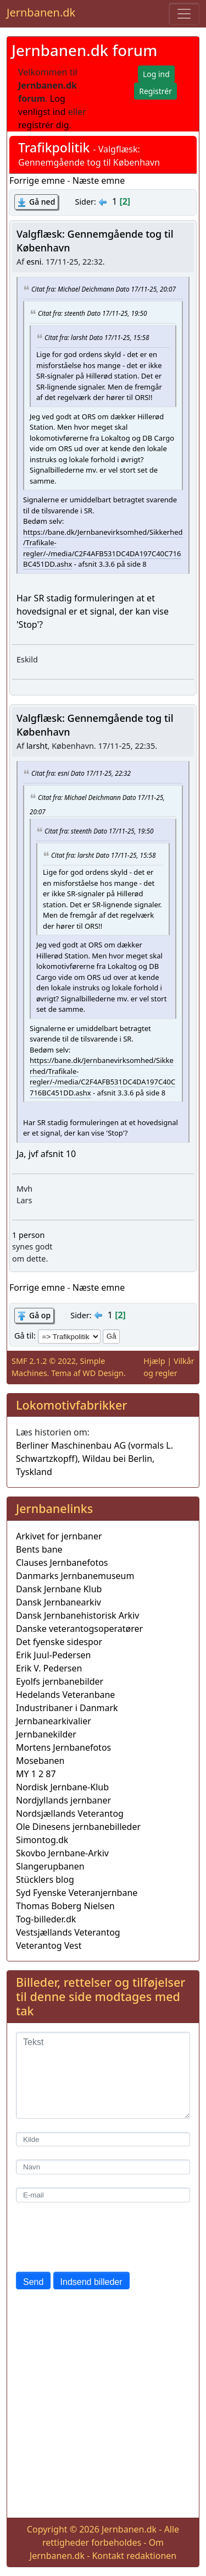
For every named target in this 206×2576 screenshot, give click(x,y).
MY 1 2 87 (36, 1774)
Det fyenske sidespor (59, 1642)
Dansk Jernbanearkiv (58, 1602)
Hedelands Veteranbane (65, 1695)
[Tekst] (103, 2075)
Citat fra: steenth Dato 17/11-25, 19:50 (92, 313)
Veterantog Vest (48, 1945)
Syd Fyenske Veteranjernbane (76, 1893)
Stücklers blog (45, 1879)
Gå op (40, 1315)
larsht (37, 746)
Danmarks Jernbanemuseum (75, 1576)
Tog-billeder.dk (46, 1919)
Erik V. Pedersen (49, 1668)
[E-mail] (103, 2195)
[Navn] (103, 2167)
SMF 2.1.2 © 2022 (44, 1361)
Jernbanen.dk (41, 12)
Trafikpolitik (54, 147)
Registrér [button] (155, 91)
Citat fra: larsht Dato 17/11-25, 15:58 (96, 337)
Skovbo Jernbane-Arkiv (62, 1853)
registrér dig (43, 125)
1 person (28, 1235)
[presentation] (99, 2237)
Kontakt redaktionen (134, 2556)
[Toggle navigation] (184, 14)
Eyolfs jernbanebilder (59, 1681)
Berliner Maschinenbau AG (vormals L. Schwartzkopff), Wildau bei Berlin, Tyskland (94, 1458)
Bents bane (39, 1549)
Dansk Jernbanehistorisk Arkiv (77, 1615)
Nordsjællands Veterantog (70, 1813)
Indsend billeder (91, 2282)
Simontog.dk (42, 1840)
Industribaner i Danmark (67, 1708)
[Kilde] (103, 2139)
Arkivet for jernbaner (59, 1536)
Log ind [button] (156, 74)
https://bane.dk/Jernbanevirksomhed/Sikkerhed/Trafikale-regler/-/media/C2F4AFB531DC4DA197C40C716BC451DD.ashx (103, 548)
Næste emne (99, 180)
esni (34, 261)
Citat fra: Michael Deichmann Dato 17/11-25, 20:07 (103, 288)
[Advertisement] (103, 2406)
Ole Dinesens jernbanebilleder (78, 1827)
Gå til (24, 1335)
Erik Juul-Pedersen (53, 1655)
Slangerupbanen (50, 1866)
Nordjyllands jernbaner (63, 1800)
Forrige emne (37, 180)
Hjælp (154, 1361)
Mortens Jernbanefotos (63, 1747)
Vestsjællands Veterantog (68, 1932)
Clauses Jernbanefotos (62, 1562)
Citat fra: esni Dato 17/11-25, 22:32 (81, 772)
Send (33, 2282)
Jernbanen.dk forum (84, 50)
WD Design (103, 1373)
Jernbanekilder (46, 1734)
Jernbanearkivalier (53, 1721)
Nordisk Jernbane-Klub (62, 1787)
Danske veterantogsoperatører (79, 1629)
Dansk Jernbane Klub (59, 1589)
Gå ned (42, 201)
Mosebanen (40, 1761)
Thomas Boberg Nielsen (65, 1906)
